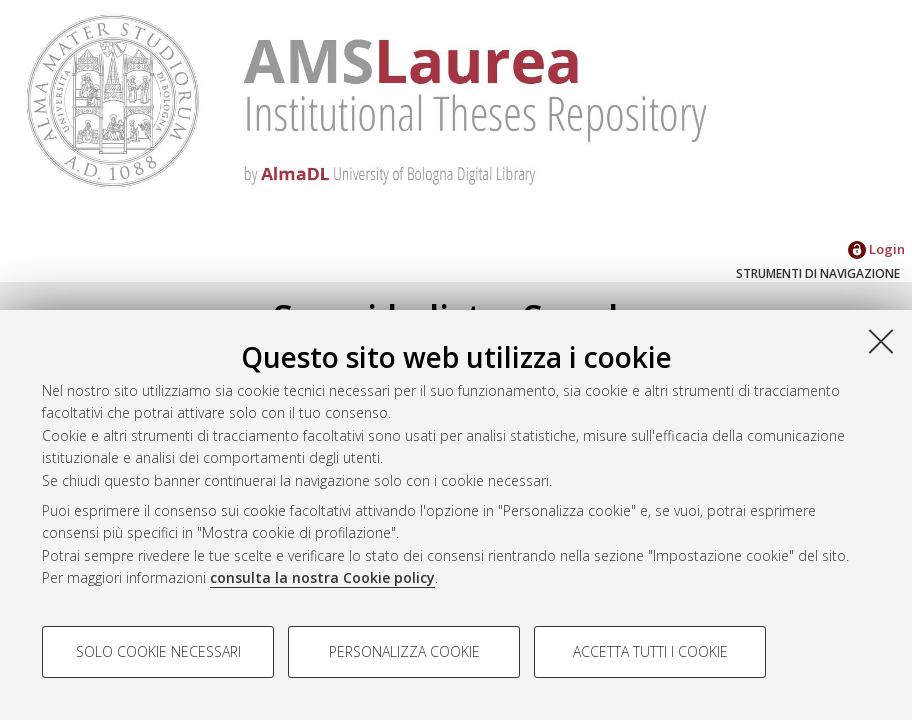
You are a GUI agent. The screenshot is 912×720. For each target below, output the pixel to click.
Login (876, 249)
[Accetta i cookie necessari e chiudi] (881, 341)
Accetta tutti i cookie (650, 651)
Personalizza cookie (404, 651)
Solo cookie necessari (158, 651)
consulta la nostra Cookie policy (322, 577)
